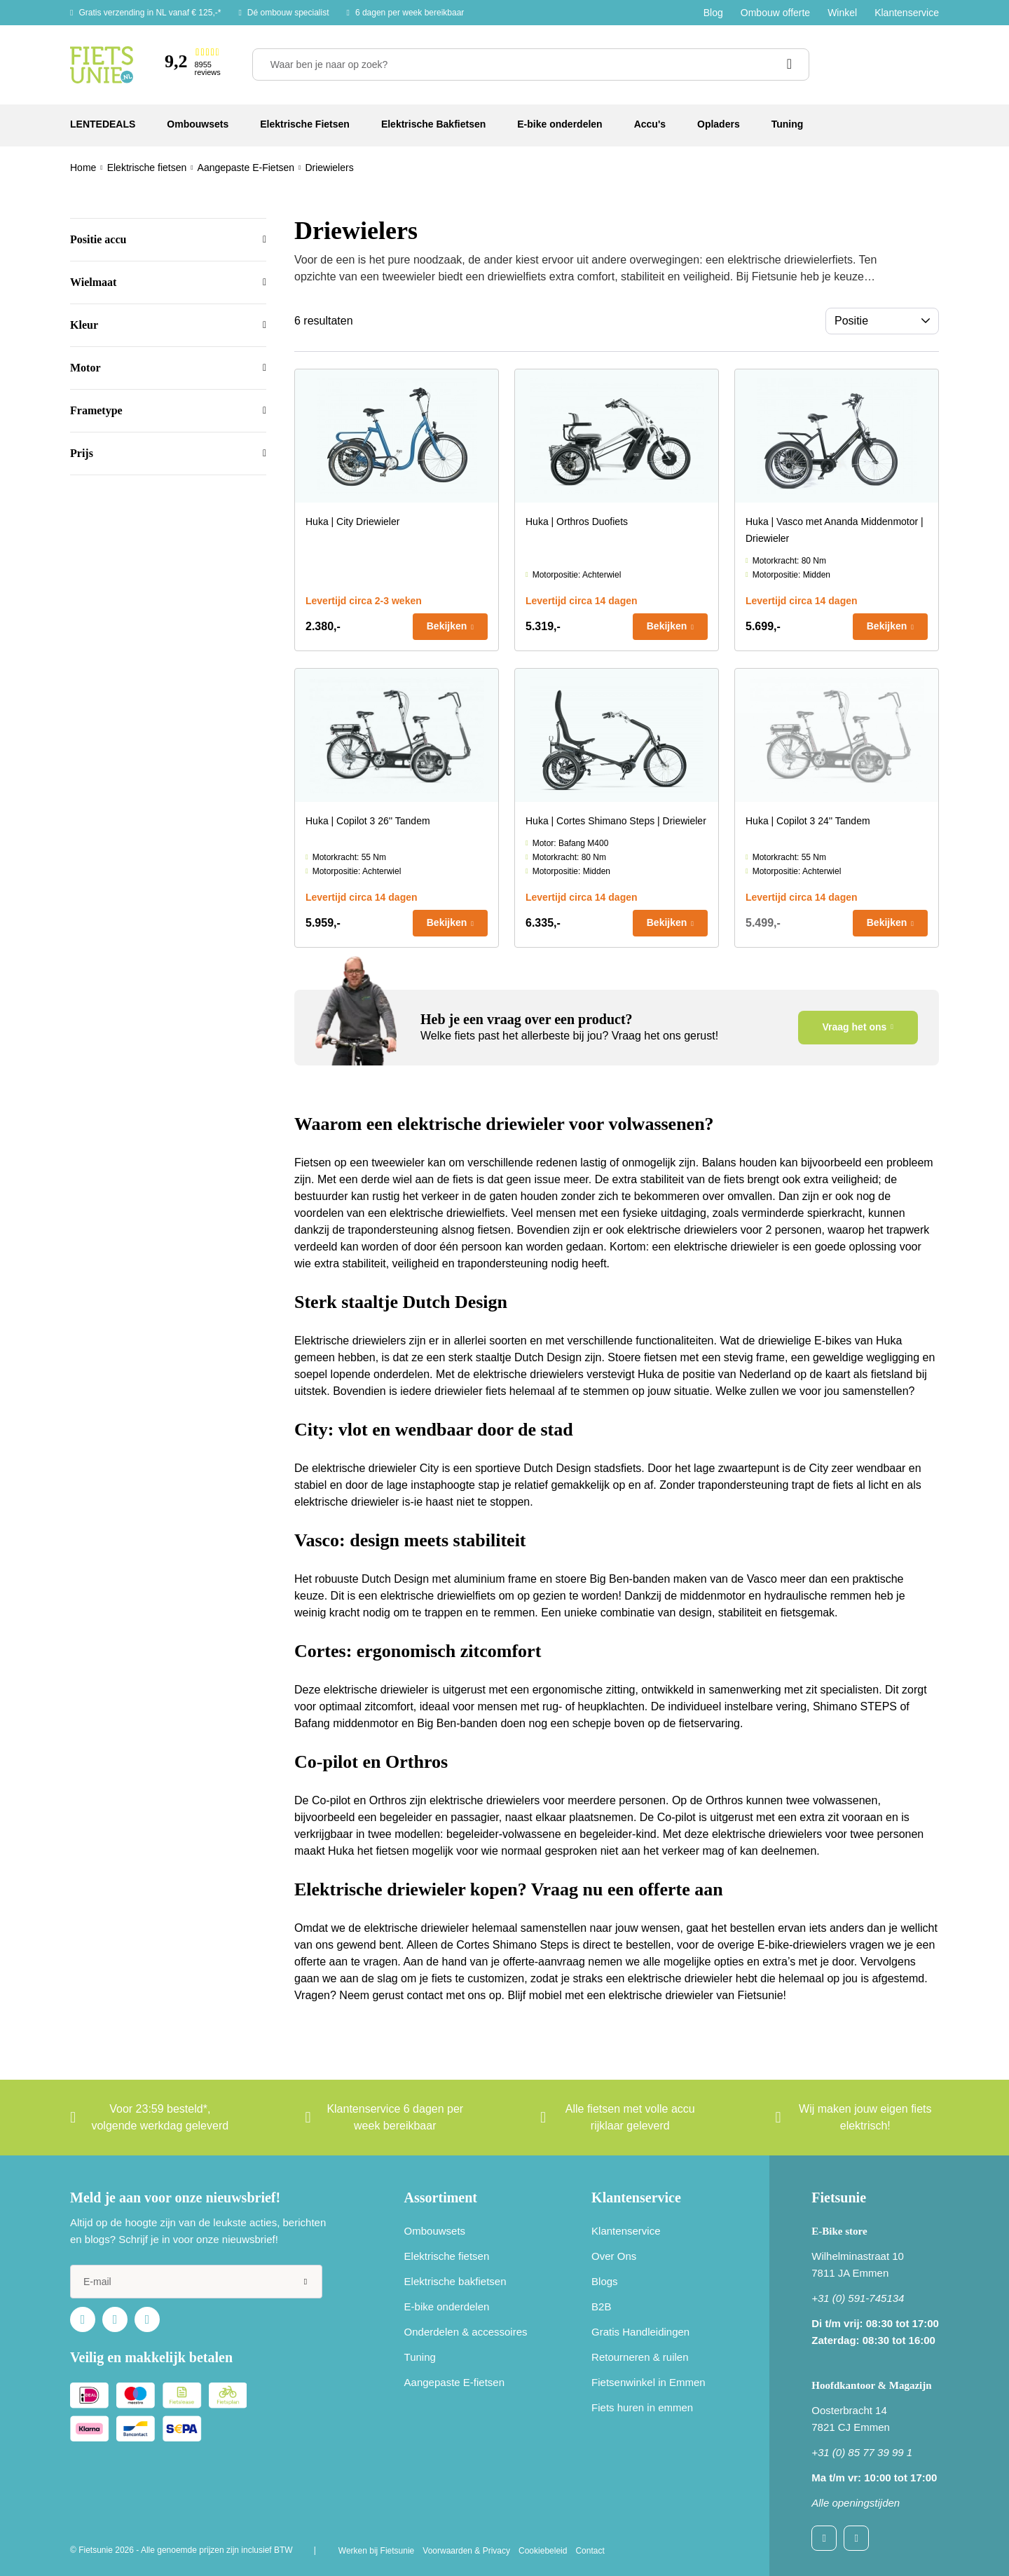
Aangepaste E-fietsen (454, 2382)
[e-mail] (196, 2281)
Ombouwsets (435, 2231)
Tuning (420, 2357)
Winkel (842, 12)
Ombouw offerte (775, 12)
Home (83, 167)
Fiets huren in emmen (642, 2407)
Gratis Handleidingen (640, 2332)
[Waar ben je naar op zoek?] (530, 64)
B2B (601, 2306)
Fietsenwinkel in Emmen (648, 2382)
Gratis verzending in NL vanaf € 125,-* (149, 13)
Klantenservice (906, 12)
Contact (589, 2551)
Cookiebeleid (543, 2551)
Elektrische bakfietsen (455, 2281)
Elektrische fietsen (447, 2256)
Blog (713, 12)
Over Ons (613, 2256)
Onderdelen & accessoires (466, 2332)
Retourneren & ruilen (639, 2357)
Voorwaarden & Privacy (466, 2551)
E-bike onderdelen (447, 2306)
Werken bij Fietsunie (376, 2551)
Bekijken (447, 626)
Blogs (604, 2281)
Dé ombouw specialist (288, 13)
